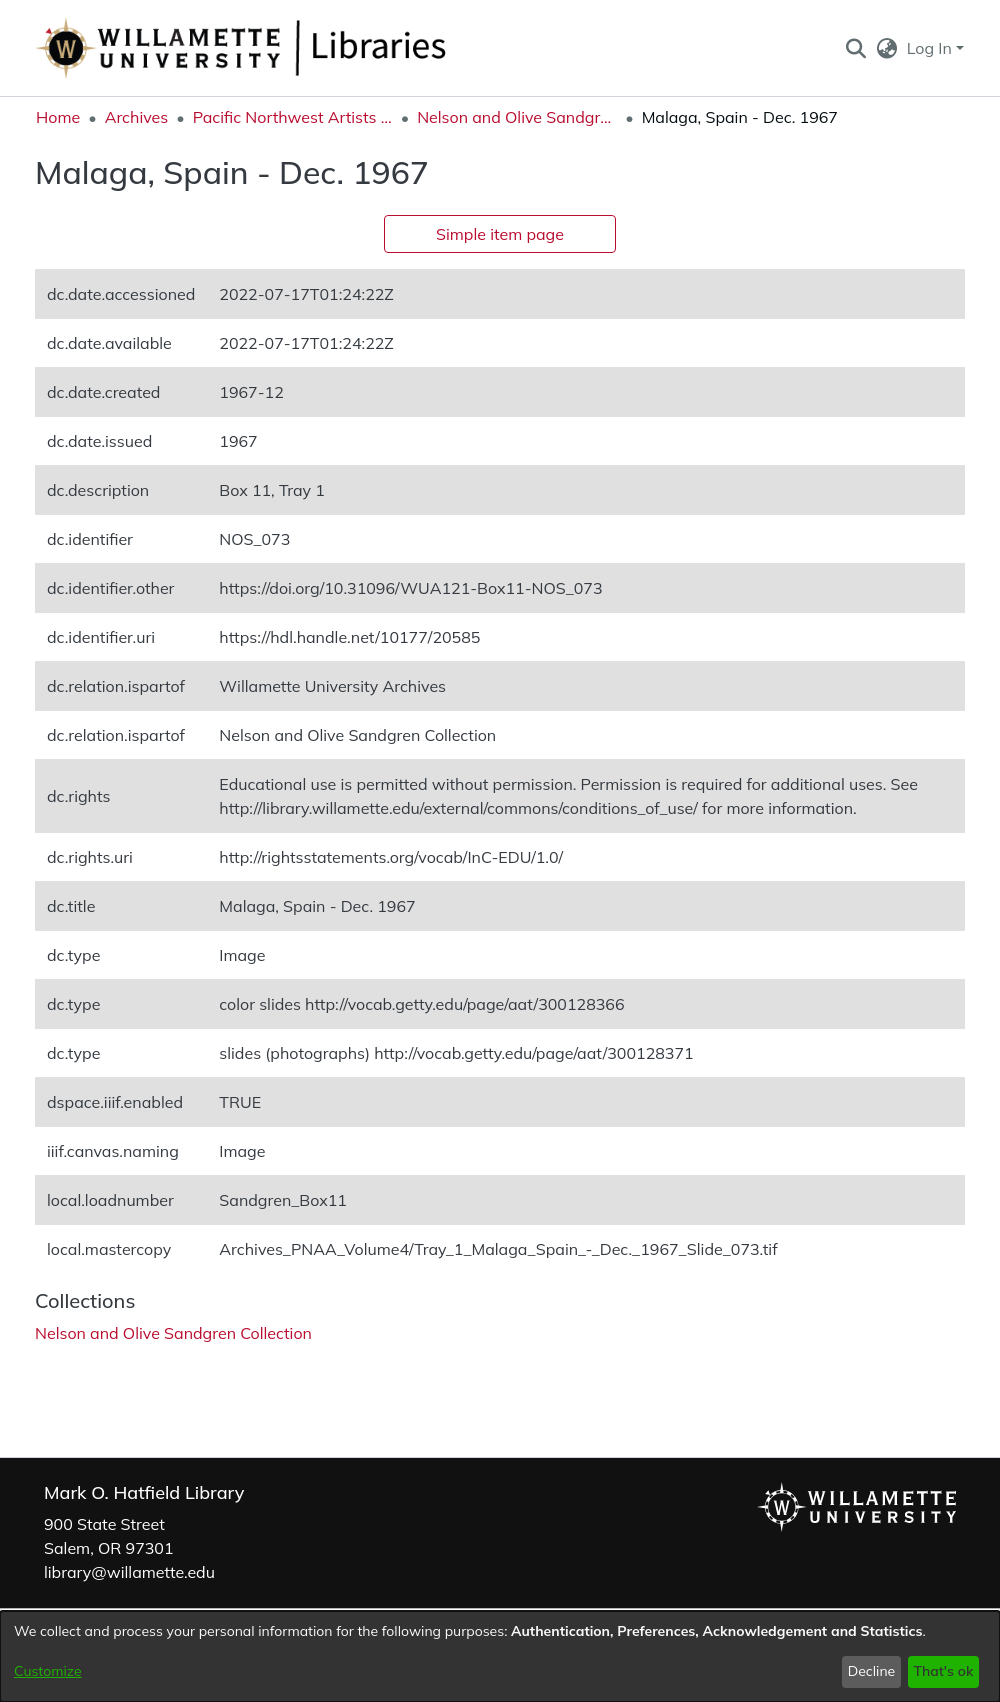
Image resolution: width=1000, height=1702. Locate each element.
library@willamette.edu (129, 1572)
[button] (855, 48)
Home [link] (58, 117)
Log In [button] (931, 48)
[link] (173, 1333)
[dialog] (500, 1656)
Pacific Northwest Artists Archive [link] (293, 117)
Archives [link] (137, 117)
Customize (48, 1671)
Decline (872, 1671)
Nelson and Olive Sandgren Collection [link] (517, 117)
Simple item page (500, 234)
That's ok (943, 1671)
